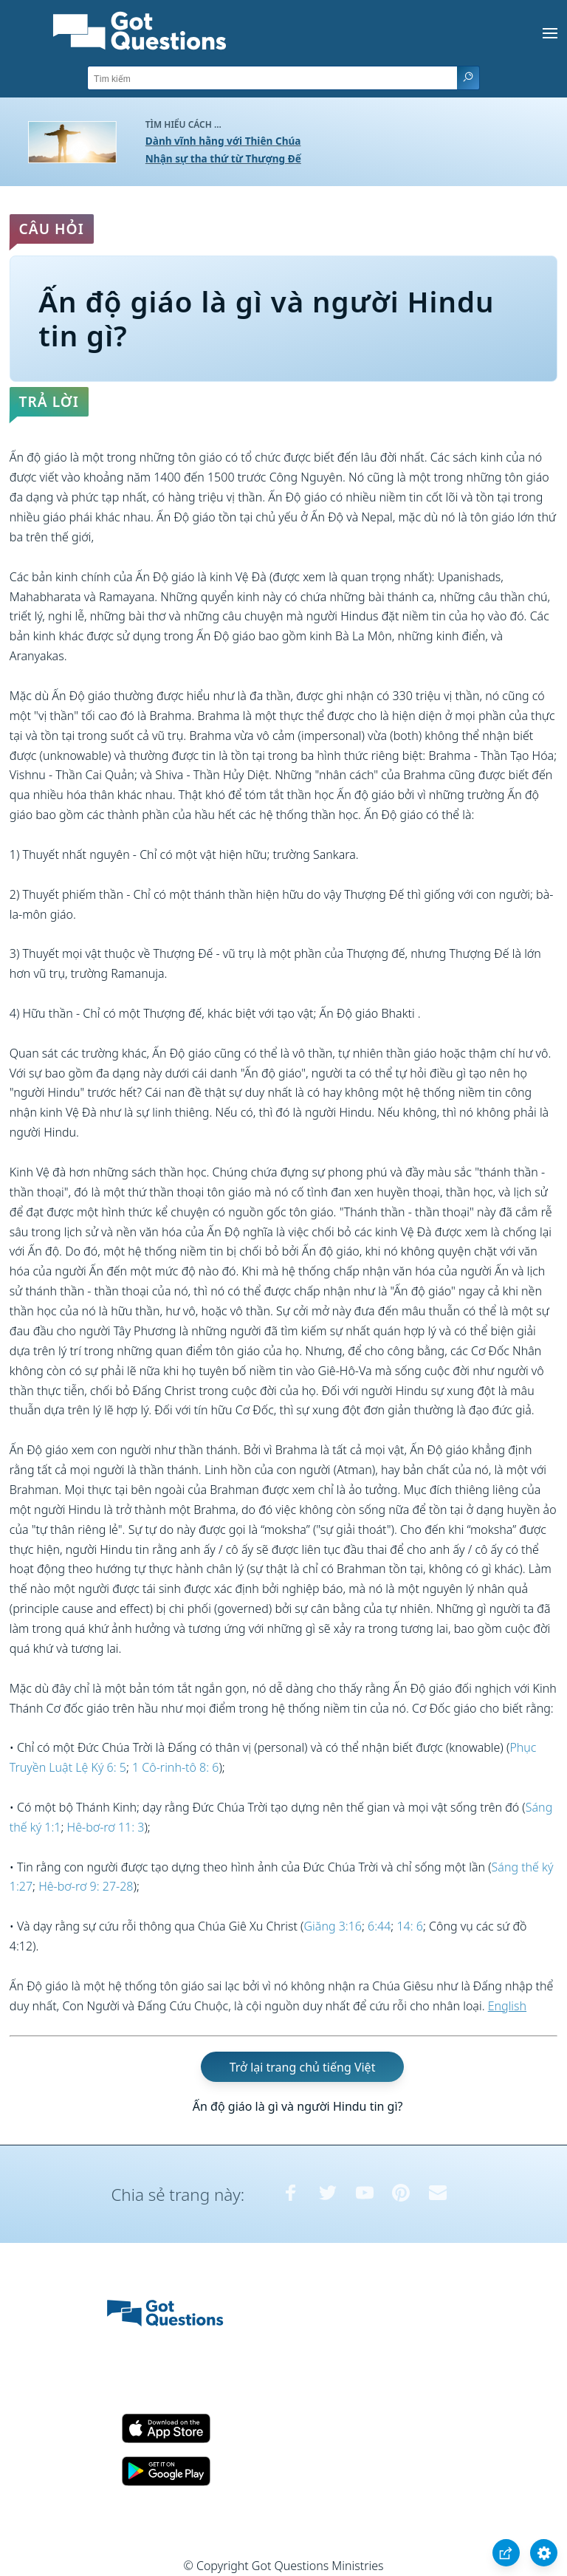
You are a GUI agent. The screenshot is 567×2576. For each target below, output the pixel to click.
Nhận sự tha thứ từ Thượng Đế (223, 158)
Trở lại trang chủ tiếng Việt (303, 2066)
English (507, 2006)
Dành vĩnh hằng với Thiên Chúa (223, 141)
